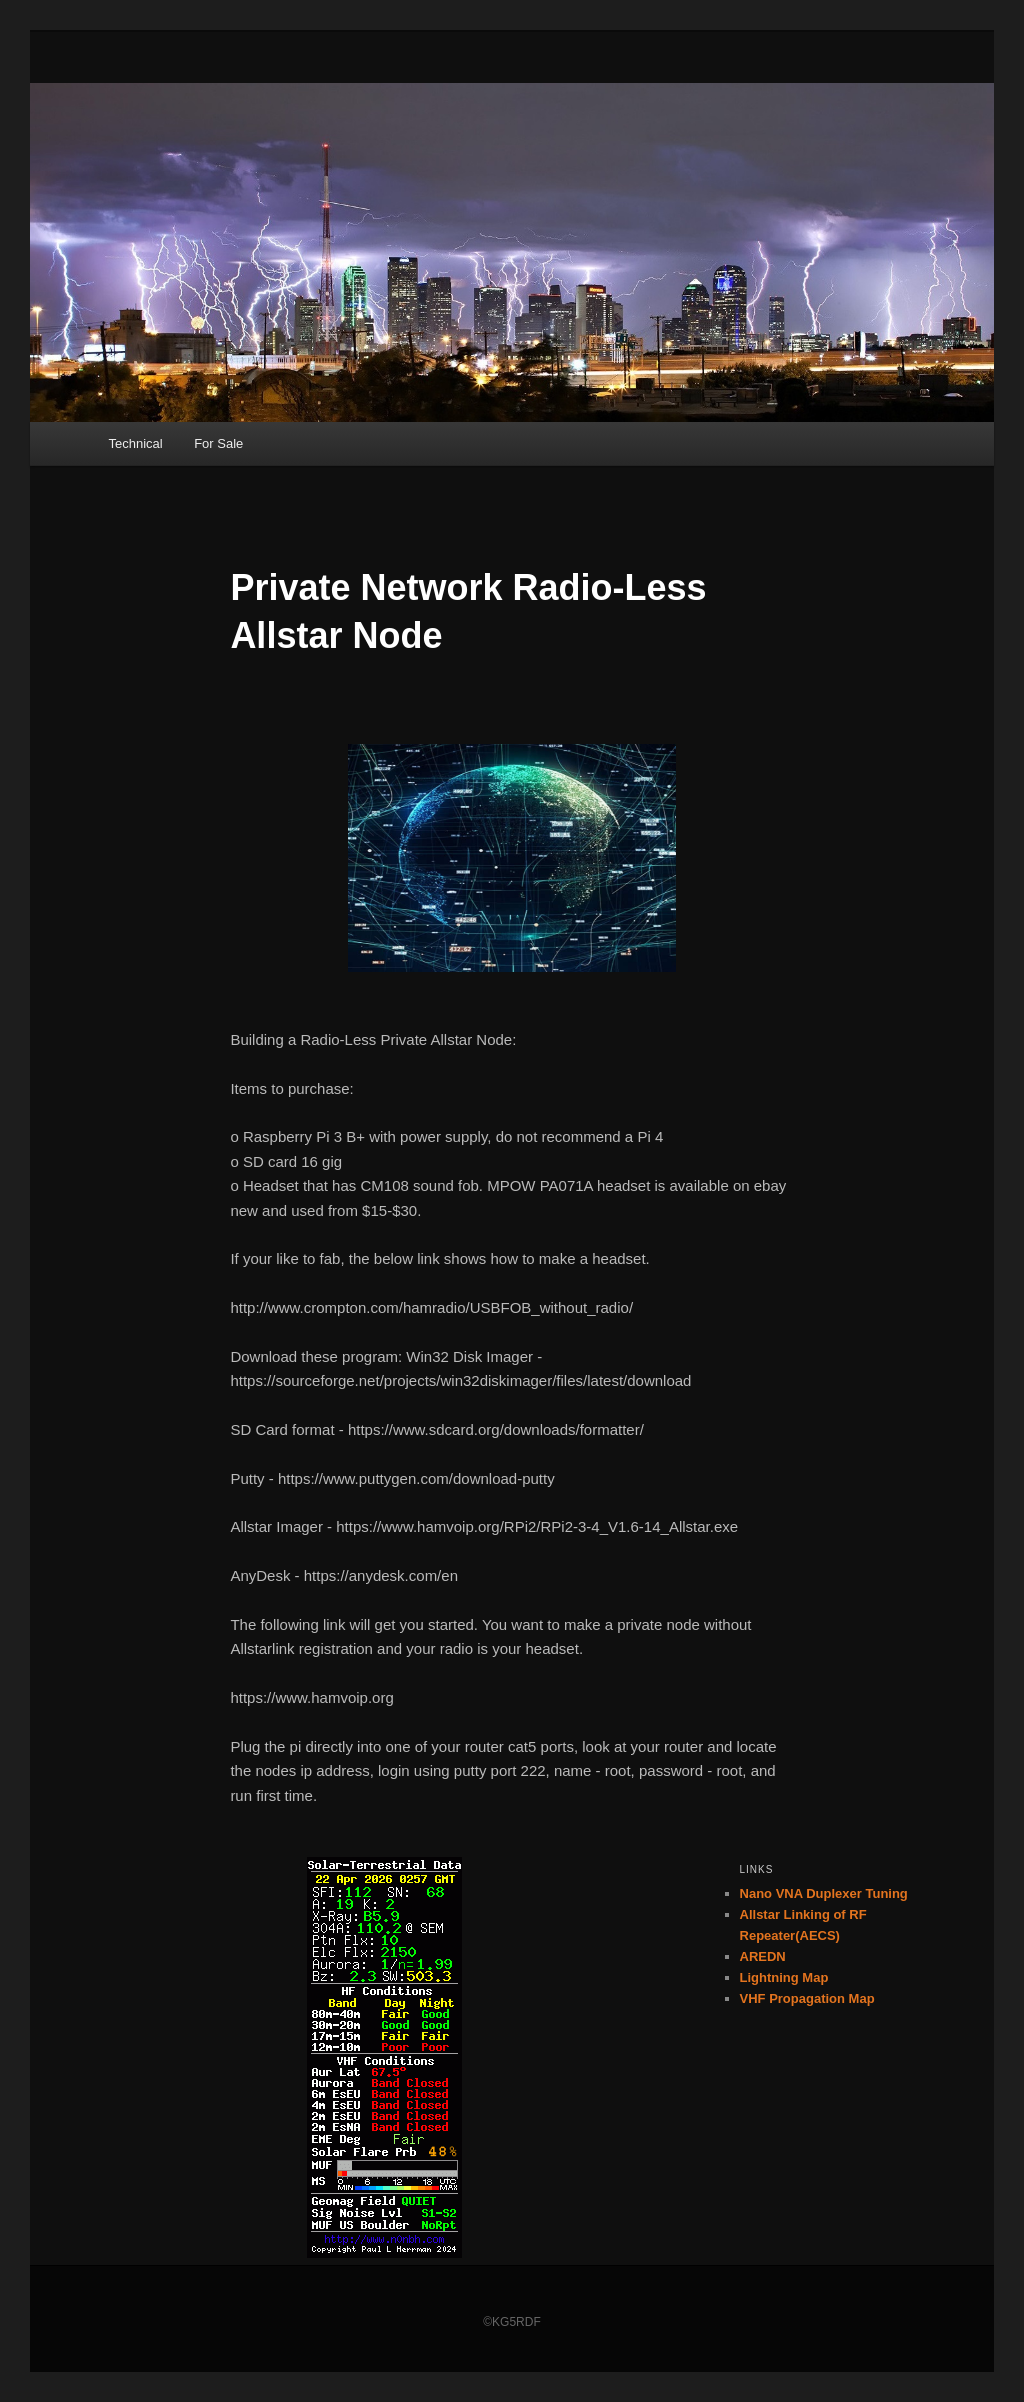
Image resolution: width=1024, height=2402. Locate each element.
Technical (135, 443)
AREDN (763, 1956)
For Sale (218, 443)
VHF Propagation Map (807, 1998)
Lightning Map (784, 1977)
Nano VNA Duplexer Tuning (824, 1893)
